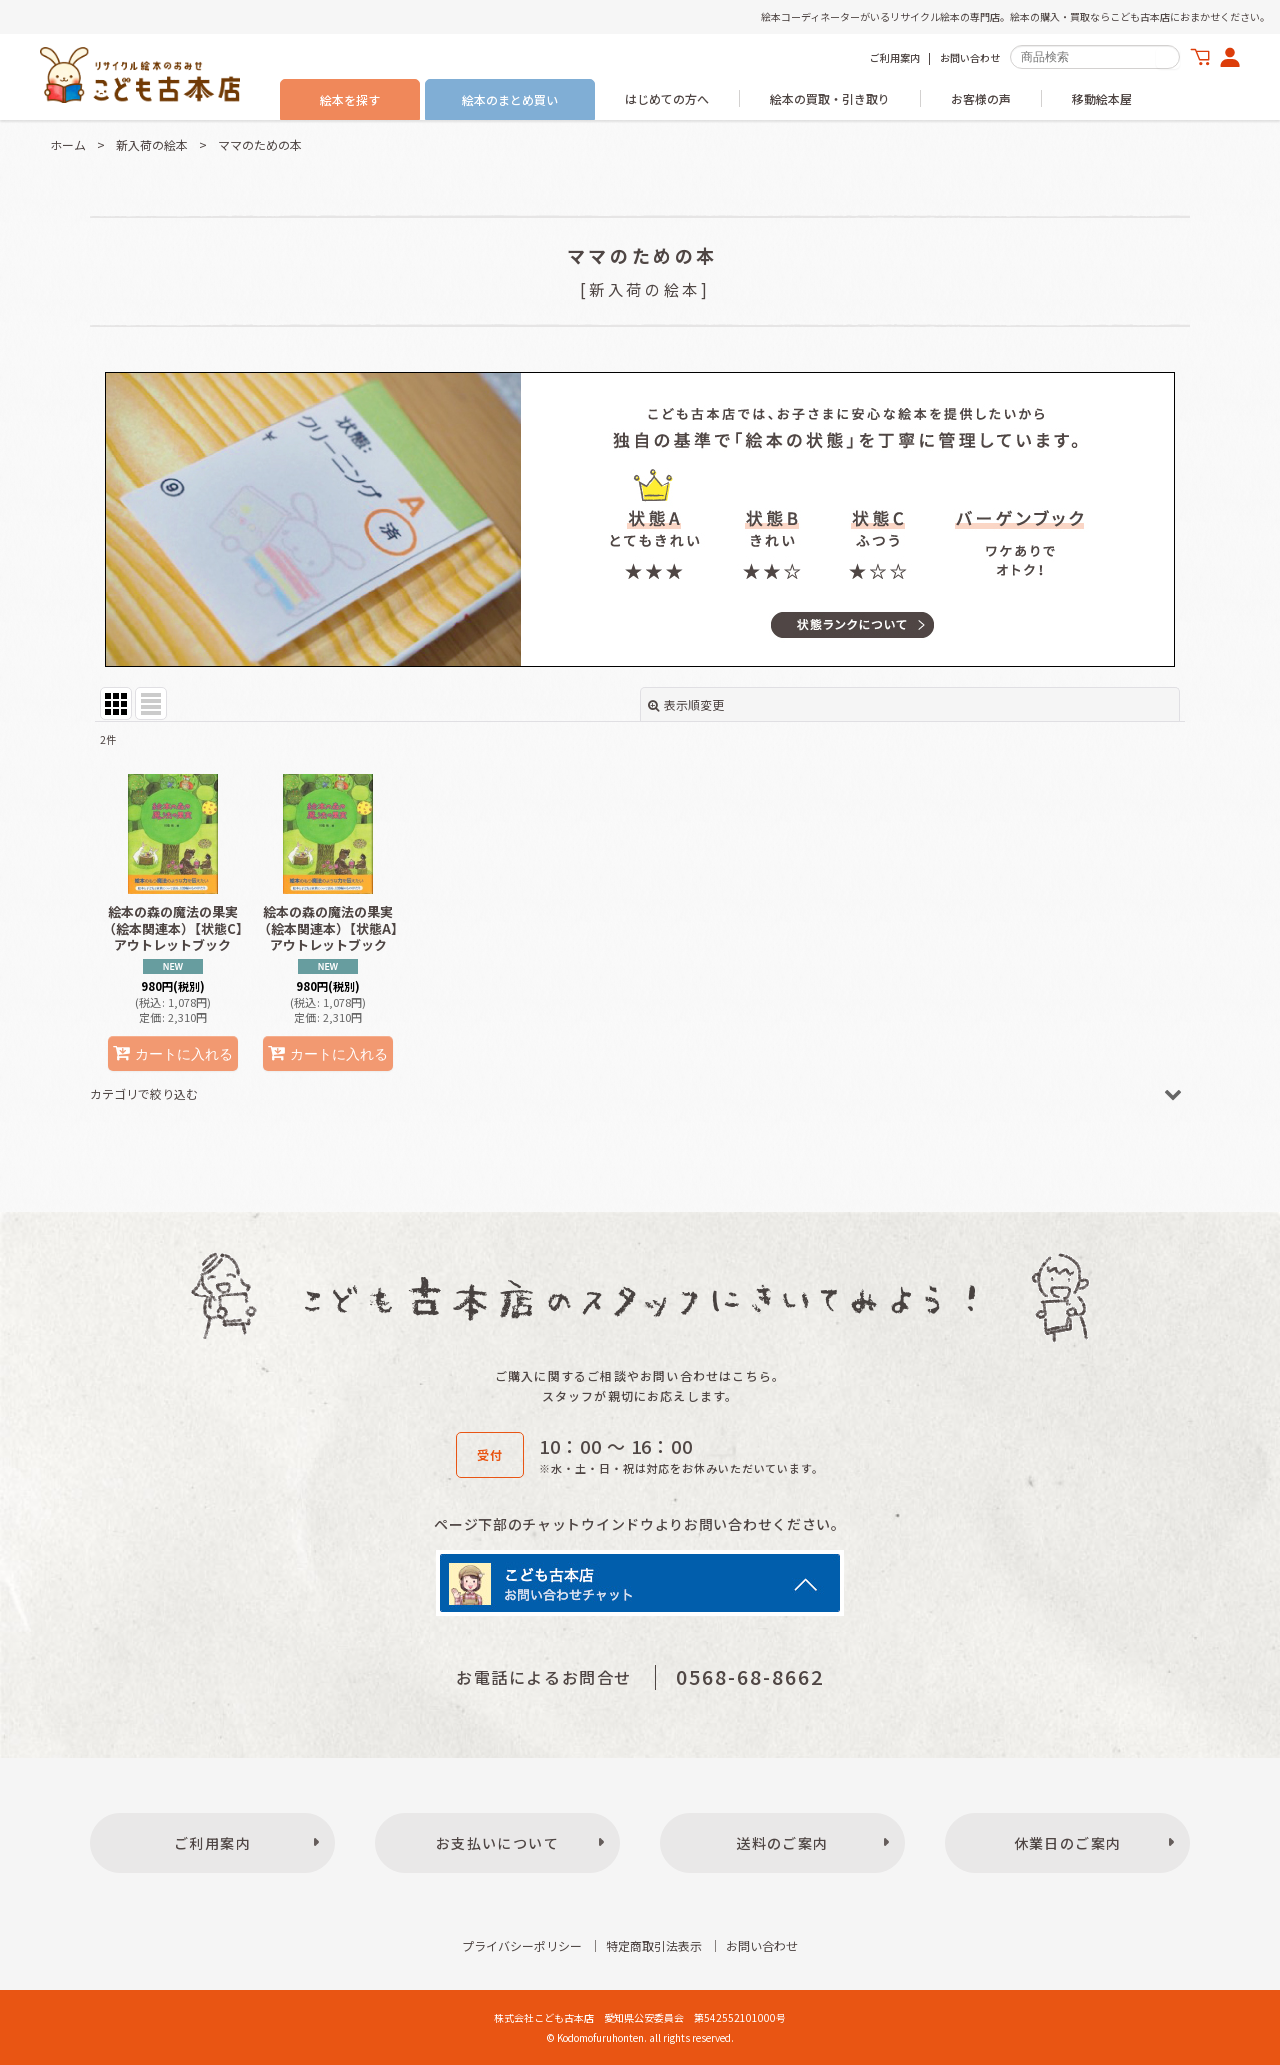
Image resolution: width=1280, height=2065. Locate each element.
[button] (640, 1093)
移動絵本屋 (1102, 98)
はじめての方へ (667, 98)
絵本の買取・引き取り (830, 98)
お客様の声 (981, 98)
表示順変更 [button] (686, 704)
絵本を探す (350, 99)
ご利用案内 (895, 57)
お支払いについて (497, 1843)
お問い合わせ (970, 57)
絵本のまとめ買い (510, 99)
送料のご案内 (782, 1843)
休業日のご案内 (1068, 1843)
